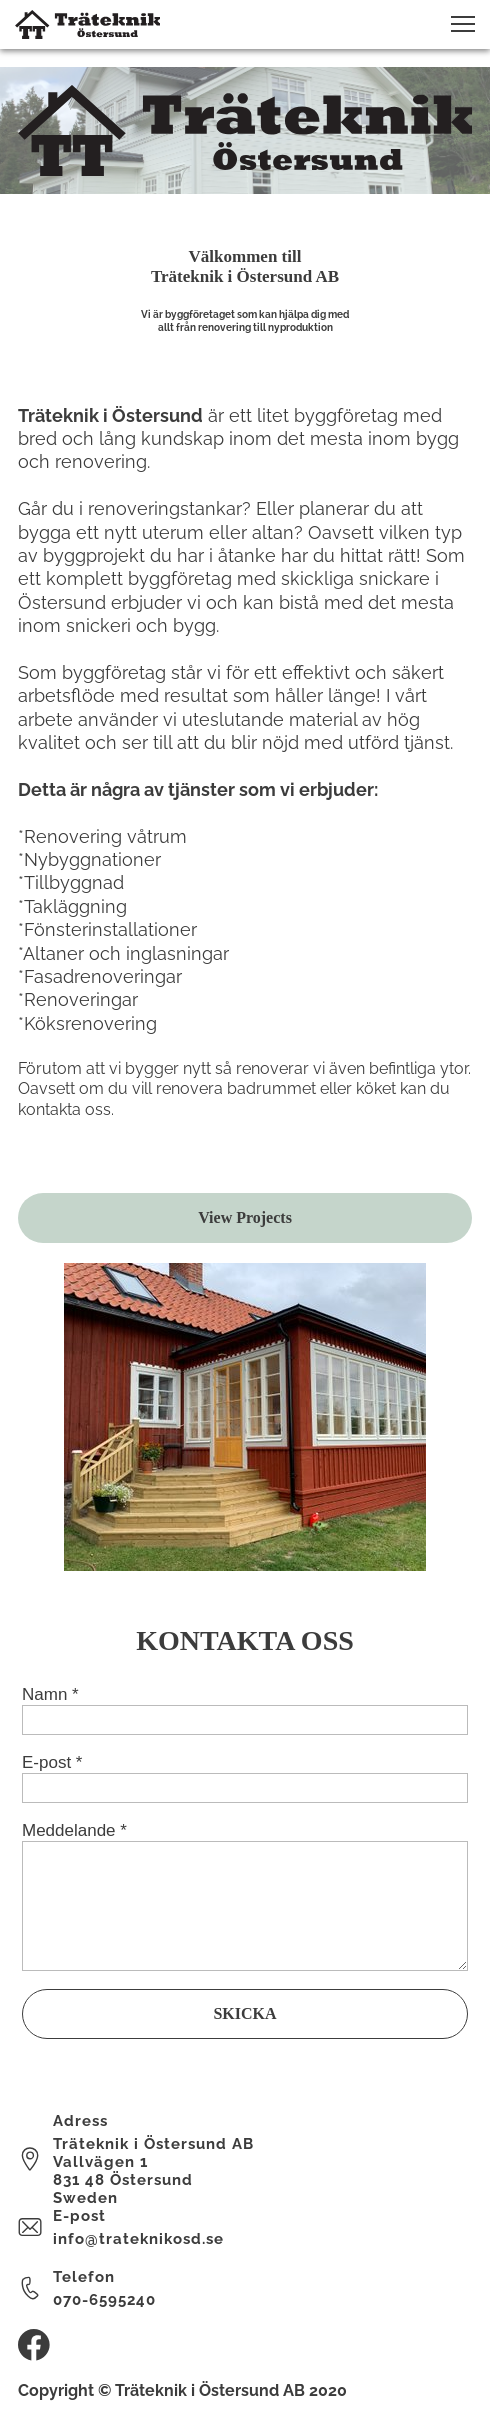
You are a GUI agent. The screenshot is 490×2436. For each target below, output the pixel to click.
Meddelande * (74, 1830)
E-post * (52, 1762)
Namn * (50, 1694)
